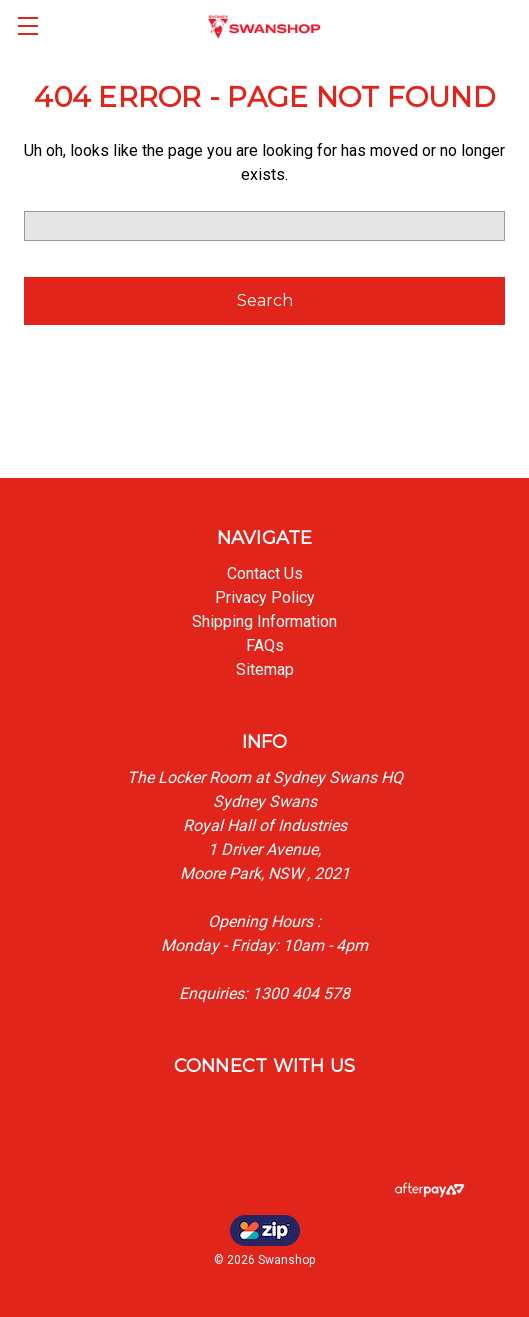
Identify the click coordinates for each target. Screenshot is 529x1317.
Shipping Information (264, 621)
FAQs (265, 645)
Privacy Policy (265, 597)
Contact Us (265, 573)
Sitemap (265, 669)
